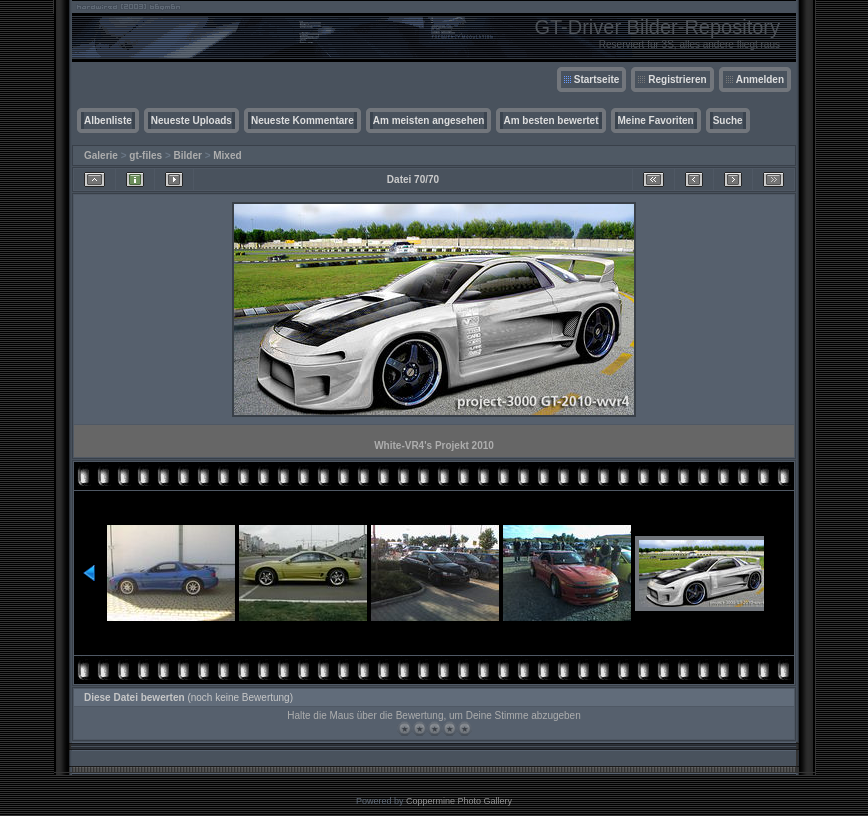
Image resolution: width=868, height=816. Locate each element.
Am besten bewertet (550, 120)
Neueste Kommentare (302, 120)
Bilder (188, 155)
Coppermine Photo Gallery (459, 801)
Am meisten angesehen (429, 120)
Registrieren (677, 79)
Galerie (101, 155)
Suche (728, 120)
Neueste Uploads (191, 120)
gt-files (145, 155)
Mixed (227, 155)
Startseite (597, 79)
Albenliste (108, 120)
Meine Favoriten (656, 120)
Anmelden (760, 79)
